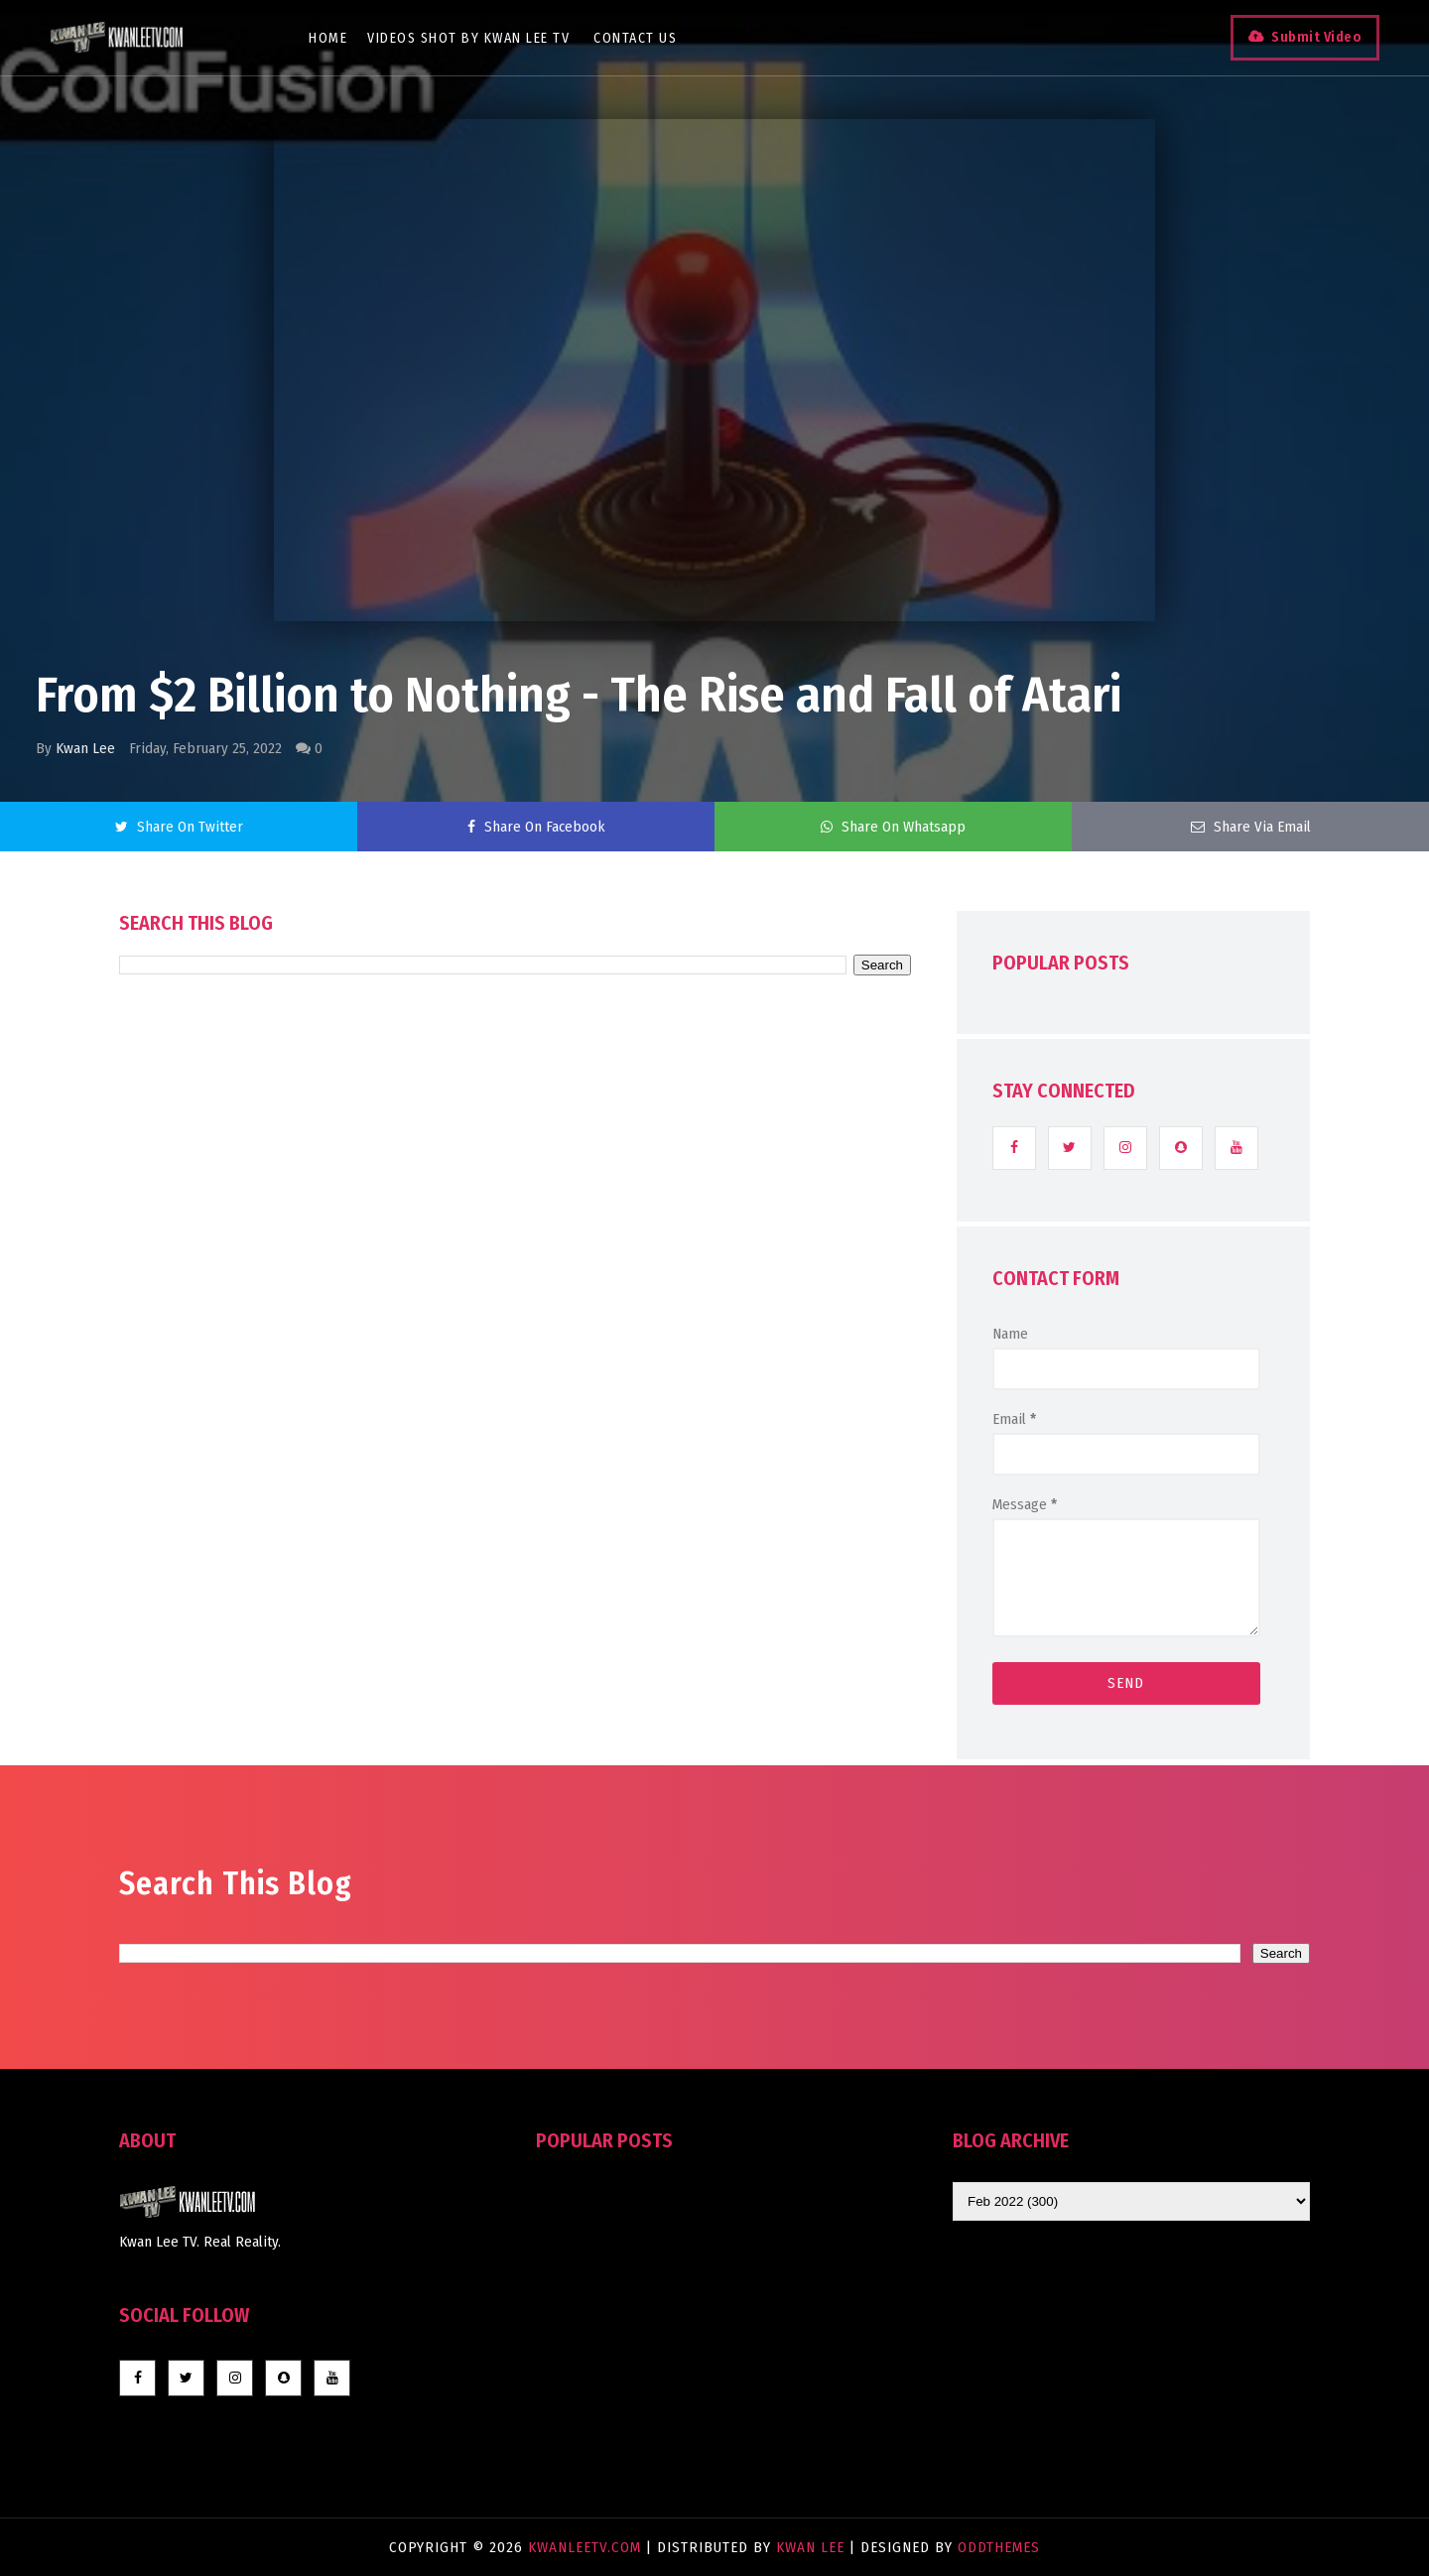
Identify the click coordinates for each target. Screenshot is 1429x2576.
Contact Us (635, 38)
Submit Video (1316, 37)
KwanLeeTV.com (587, 2547)
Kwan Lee (85, 748)
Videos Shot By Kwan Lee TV (468, 38)
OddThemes (999, 2547)
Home (328, 38)
